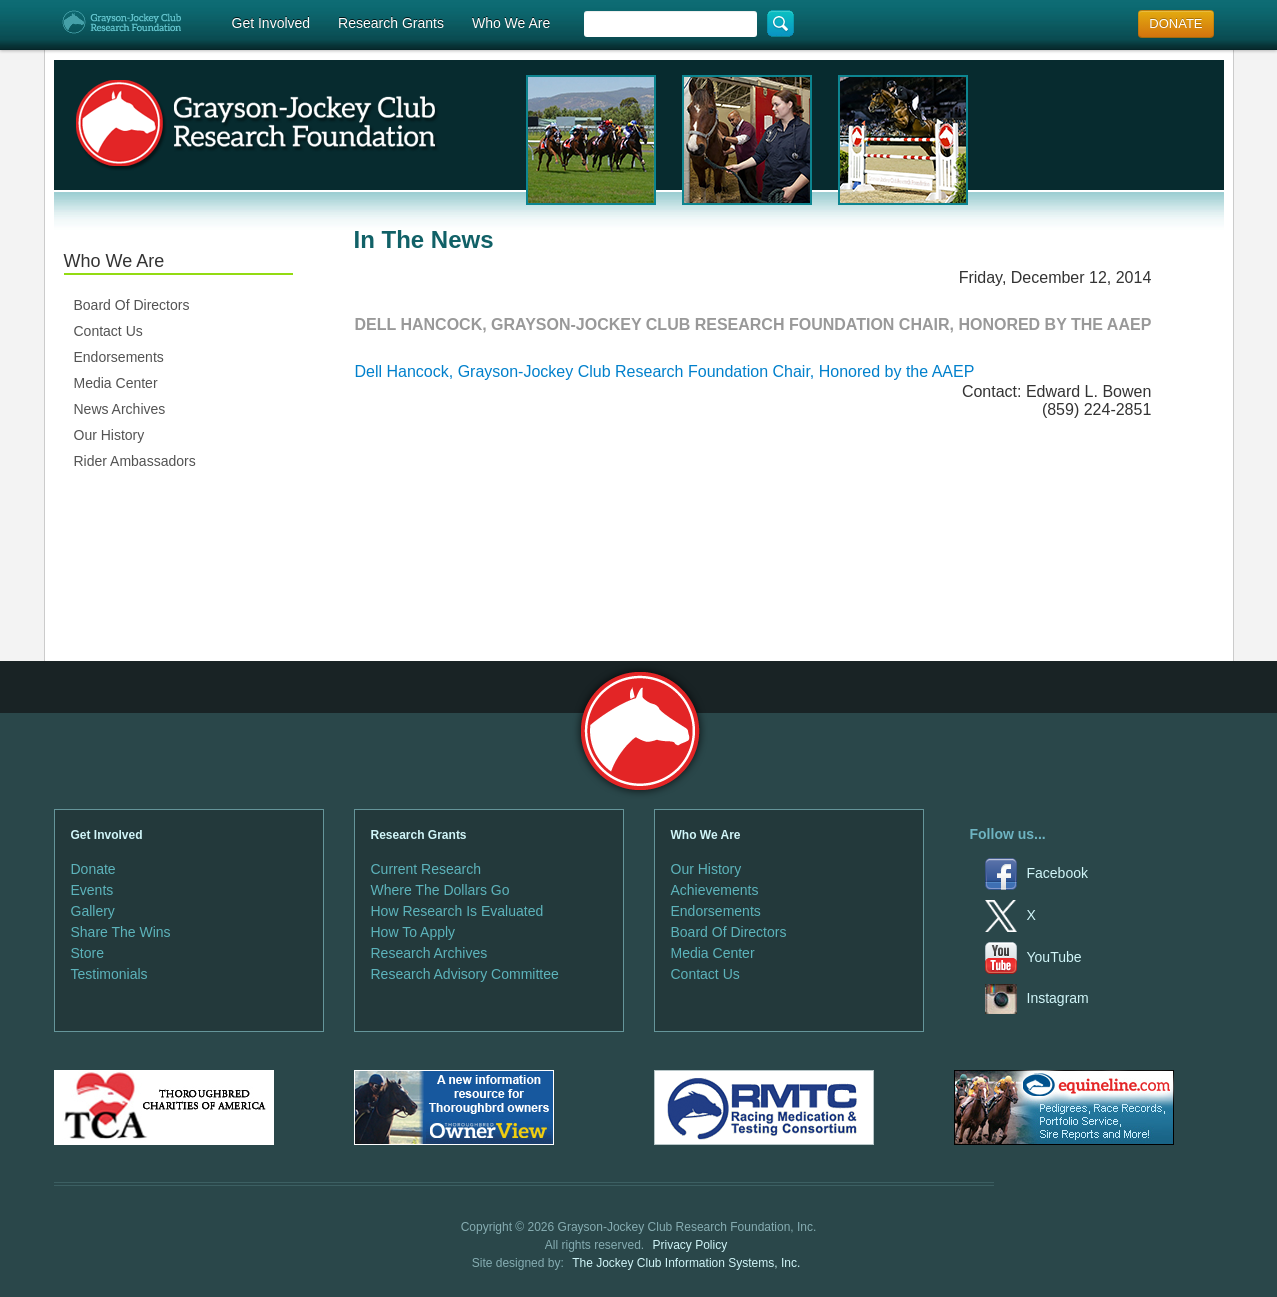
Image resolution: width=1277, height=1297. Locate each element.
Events (92, 890)
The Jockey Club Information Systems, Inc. (686, 1263)
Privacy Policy (690, 1245)
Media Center (116, 383)
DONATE (1175, 23)
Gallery (93, 911)
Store (87, 953)
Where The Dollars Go (440, 890)
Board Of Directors (132, 305)
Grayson (639, 731)
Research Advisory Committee (465, 974)
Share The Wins (121, 932)
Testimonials (109, 974)
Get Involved (271, 23)
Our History (109, 435)
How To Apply (413, 932)
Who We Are (511, 23)
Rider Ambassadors (135, 461)
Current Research (426, 869)
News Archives (120, 409)
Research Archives (429, 953)
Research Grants (391, 23)
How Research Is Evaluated (457, 911)
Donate (93, 869)
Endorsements (119, 357)
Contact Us (108, 331)
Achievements (715, 890)
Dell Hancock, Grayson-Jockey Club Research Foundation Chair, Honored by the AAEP (665, 371)
